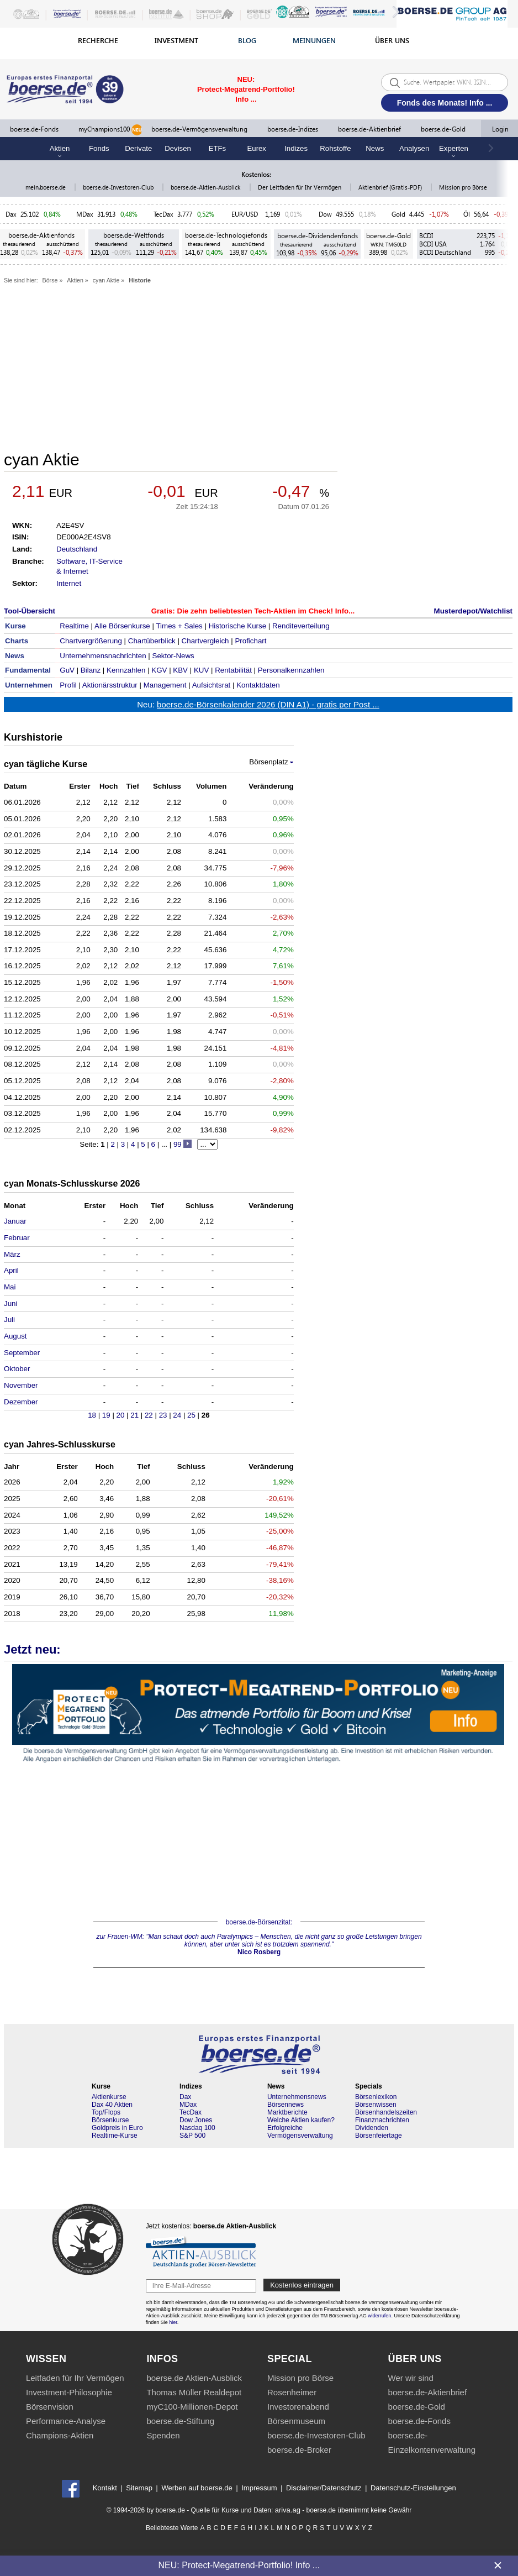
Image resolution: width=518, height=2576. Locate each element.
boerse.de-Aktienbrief (369, 129)
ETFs (217, 148)
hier (173, 2322)
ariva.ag (287, 2510)
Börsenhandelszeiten (386, 2112)
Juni (10, 1303)
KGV (159, 670)
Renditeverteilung (301, 626)
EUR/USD (246, 214)
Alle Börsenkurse (122, 626)
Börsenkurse (110, 2120)
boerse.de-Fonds (34, 129)
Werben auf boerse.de (196, 2488)
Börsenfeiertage (378, 2135)
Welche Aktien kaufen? (301, 2120)
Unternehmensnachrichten (103, 656)
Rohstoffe (335, 148)
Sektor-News (173, 656)
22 (150, 1415)
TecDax (163, 214)
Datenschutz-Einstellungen (413, 2488)
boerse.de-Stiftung (180, 2421)
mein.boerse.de (46, 187)
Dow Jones (195, 2120)
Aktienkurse (109, 2097)
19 (107, 1415)
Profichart (250, 641)
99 (177, 1144)
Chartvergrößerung (91, 641)
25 (192, 1415)
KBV (180, 670)
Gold (398, 214)
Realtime (74, 626)
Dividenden (371, 2128)
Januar (15, 1221)
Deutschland (76, 549)
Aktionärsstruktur (110, 685)
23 (164, 1415)
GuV (67, 670)
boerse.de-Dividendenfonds (317, 236)
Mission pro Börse (463, 187)
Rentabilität (233, 670)
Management (165, 685)
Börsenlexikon (376, 2097)
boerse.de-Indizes (292, 129)
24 (178, 1415)
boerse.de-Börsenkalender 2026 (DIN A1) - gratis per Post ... (268, 704)
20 (122, 1415)
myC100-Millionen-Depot (191, 2406)
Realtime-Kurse (115, 2135)
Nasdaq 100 (197, 2128)
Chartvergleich (205, 641)
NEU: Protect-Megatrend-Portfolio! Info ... (239, 2565)
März (12, 1254)
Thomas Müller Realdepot (193, 2392)
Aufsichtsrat (211, 685)
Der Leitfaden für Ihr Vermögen (300, 187)
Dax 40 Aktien (112, 2104)
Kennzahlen (126, 670)
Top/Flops (106, 2112)
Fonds (99, 148)
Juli (9, 1319)
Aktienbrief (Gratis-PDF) (391, 187)
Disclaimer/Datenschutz (324, 2488)
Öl (466, 214)
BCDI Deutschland (445, 252)
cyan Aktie (106, 280)
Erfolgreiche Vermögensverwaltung (300, 2131)
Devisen (178, 148)
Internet (68, 583)
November (21, 1385)
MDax (84, 214)
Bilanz (91, 670)
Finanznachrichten (382, 2120)
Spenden (162, 2435)
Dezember (21, 1402)
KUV (201, 670)
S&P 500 (192, 2135)
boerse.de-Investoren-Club (119, 187)
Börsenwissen (376, 2104)
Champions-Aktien (60, 2435)
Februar (17, 1238)
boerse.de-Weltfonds (133, 235)
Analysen (414, 148)
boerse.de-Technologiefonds (226, 235)
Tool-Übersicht (29, 611)
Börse (50, 280)
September (22, 1353)
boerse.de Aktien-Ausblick (194, 2378)
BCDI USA (433, 244)
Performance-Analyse (65, 2421)
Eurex (256, 148)
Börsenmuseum (296, 2421)
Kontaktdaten (258, 685)
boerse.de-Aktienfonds (41, 235)
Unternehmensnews (296, 2097)
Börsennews (285, 2104)
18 (93, 1415)
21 (135, 1415)
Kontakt (105, 2488)
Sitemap (139, 2488)
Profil (68, 685)
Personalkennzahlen (291, 670)
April (11, 1270)
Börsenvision (49, 2406)
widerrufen (379, 2315)
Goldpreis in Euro (117, 2128)
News (375, 148)
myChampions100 (110, 129)
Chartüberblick (152, 641)
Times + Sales (179, 626)
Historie (140, 280)
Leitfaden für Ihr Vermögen (75, 2378)
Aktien (75, 280)
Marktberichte (287, 2112)
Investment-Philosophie (69, 2392)
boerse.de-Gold (443, 129)
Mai (9, 1287)
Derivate (138, 148)
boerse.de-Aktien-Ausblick (206, 187)
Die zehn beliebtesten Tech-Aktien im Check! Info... (266, 611)
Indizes (296, 148)
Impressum (259, 2488)
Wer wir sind (411, 2378)
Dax (11, 214)
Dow (325, 214)
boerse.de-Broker (299, 2449)
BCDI (426, 236)
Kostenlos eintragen (302, 2285)
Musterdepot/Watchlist (473, 611)
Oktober (17, 1369)
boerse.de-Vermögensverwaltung (199, 129)
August (15, 1336)
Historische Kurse (237, 626)
